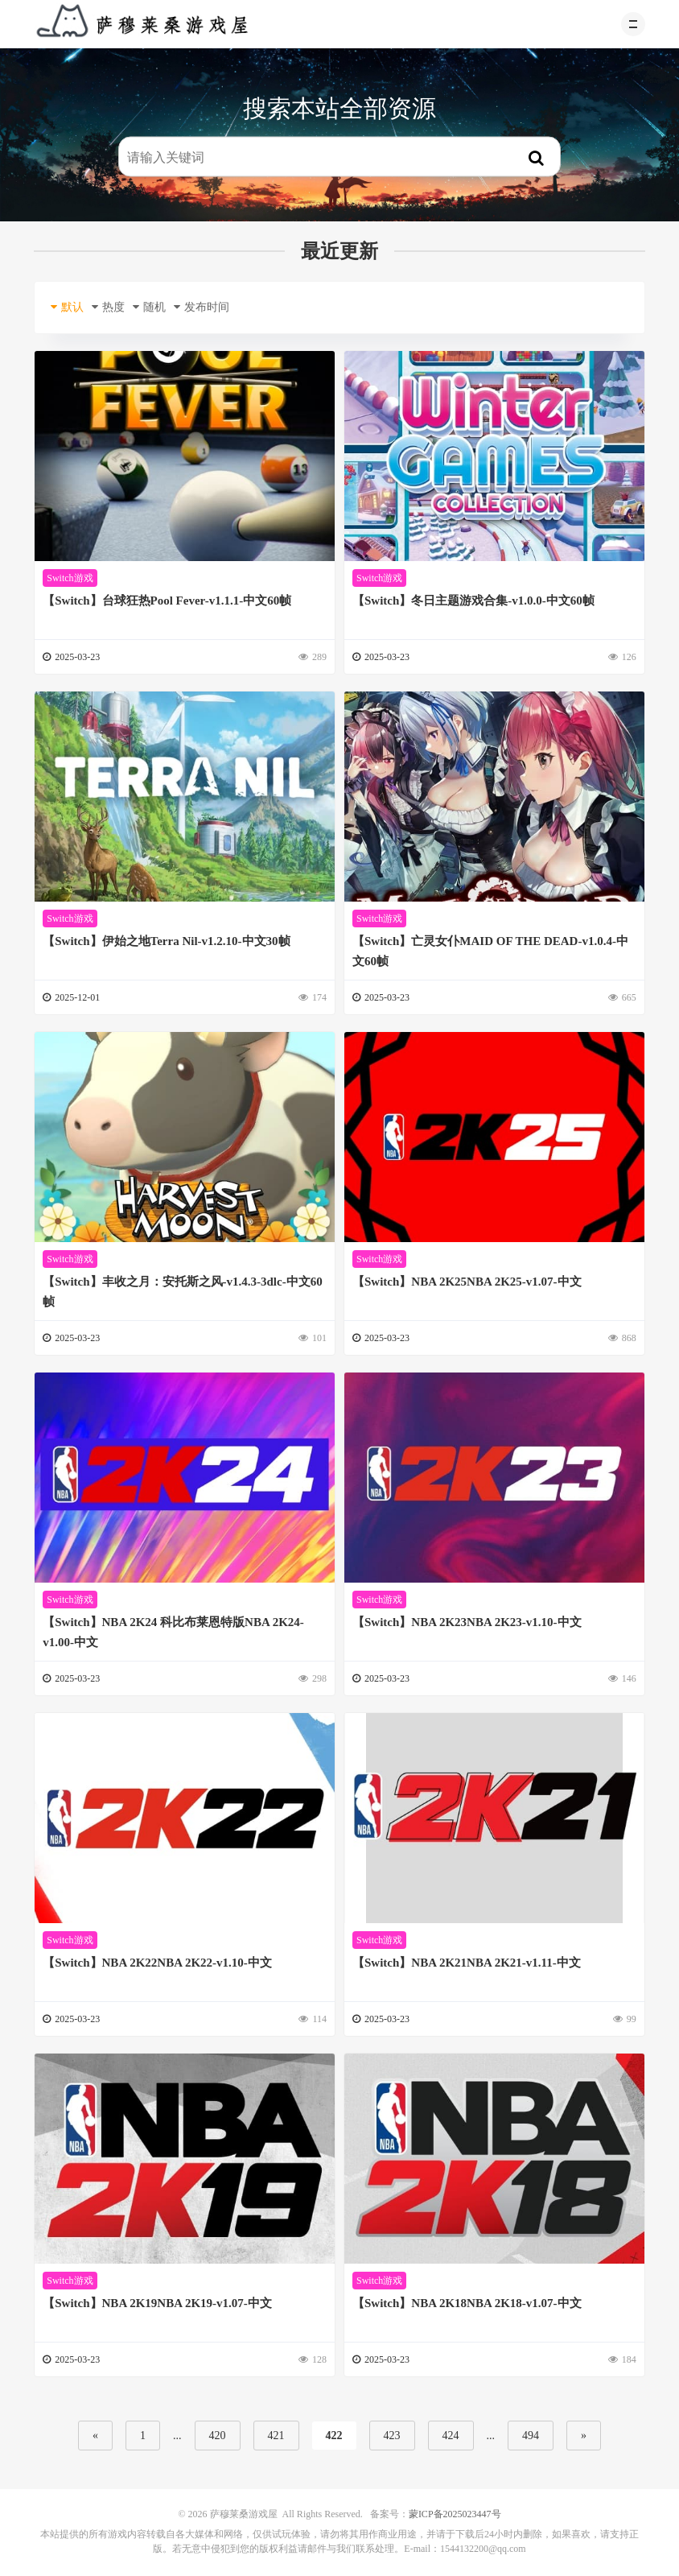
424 (450, 2435)
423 (392, 2435)
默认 (67, 307)
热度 (108, 307)
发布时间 (201, 307)
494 (530, 2435)
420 (217, 2435)
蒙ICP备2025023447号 (455, 2514)
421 (276, 2435)
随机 (149, 307)
